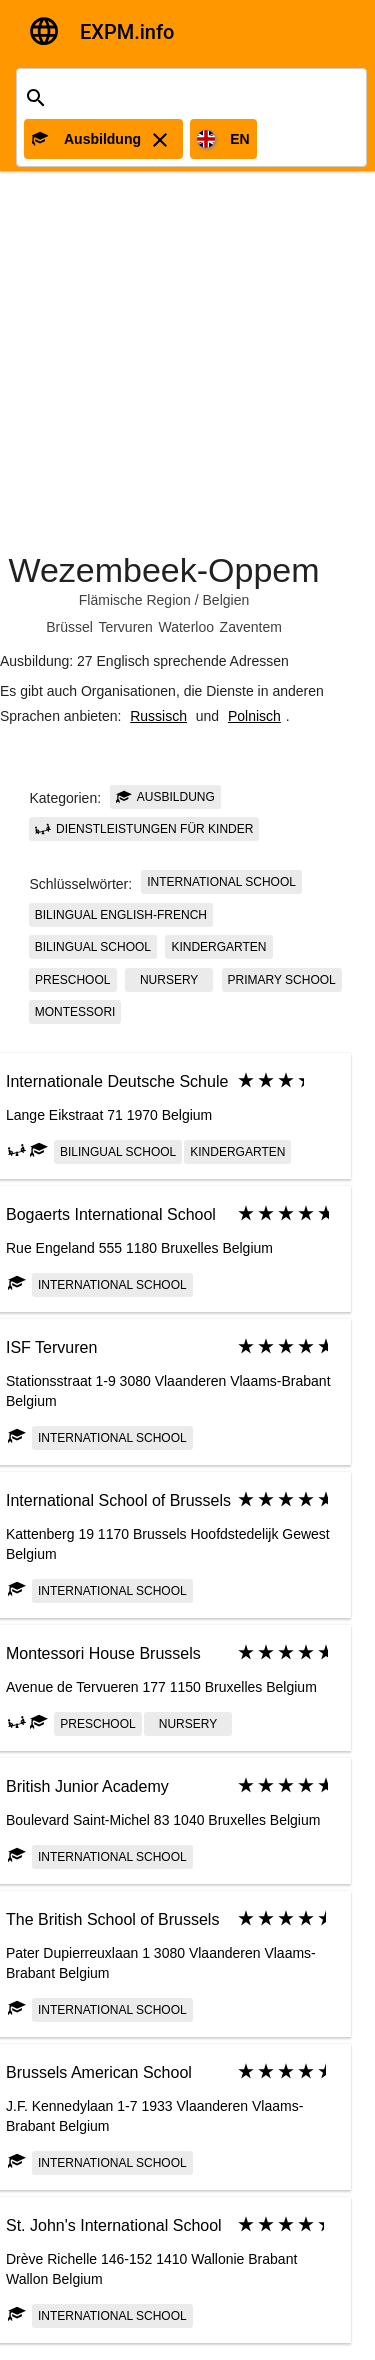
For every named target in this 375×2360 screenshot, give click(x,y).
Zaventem (251, 627)
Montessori (75, 1012)
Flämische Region (135, 600)
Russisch (158, 716)
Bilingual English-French (121, 915)
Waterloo (186, 627)
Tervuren (125, 627)
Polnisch (254, 716)
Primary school (282, 980)
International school (221, 882)
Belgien (226, 600)
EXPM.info (127, 32)
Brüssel (69, 627)
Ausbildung (165, 797)
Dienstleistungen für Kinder (144, 829)
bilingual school (93, 947)
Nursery (169, 980)
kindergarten (218, 947)
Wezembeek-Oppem (163, 570)
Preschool (72, 980)
